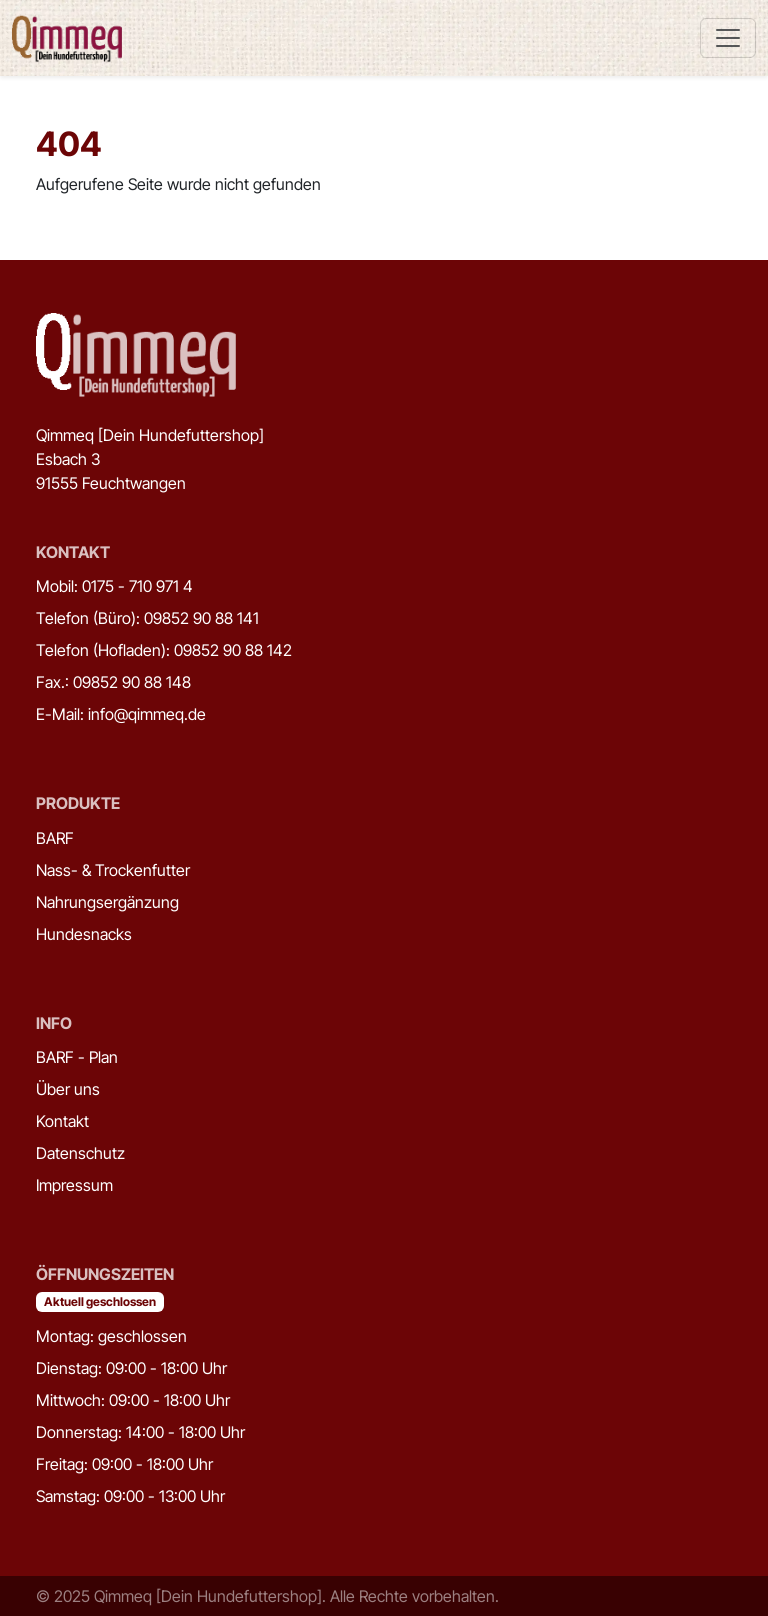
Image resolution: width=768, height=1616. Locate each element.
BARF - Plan (77, 1057)
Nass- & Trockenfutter (113, 870)
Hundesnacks (84, 934)
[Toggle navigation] (728, 38)
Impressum (74, 1185)
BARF (55, 838)
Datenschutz (80, 1153)
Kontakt (62, 1121)
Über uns (68, 1089)
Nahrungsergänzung (107, 902)
